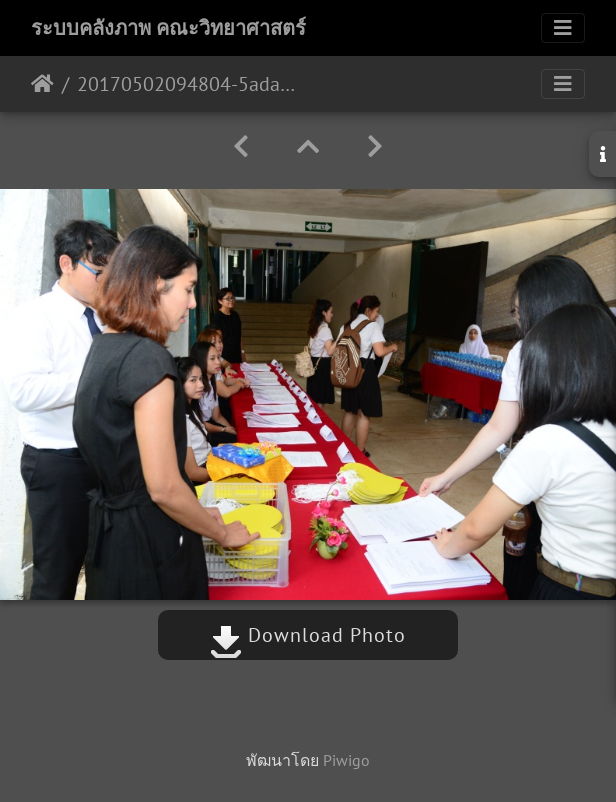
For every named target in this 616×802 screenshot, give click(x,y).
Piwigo (346, 760)
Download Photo (308, 635)
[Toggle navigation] (563, 28)
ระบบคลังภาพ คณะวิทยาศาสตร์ (168, 28)
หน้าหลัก (42, 84)
